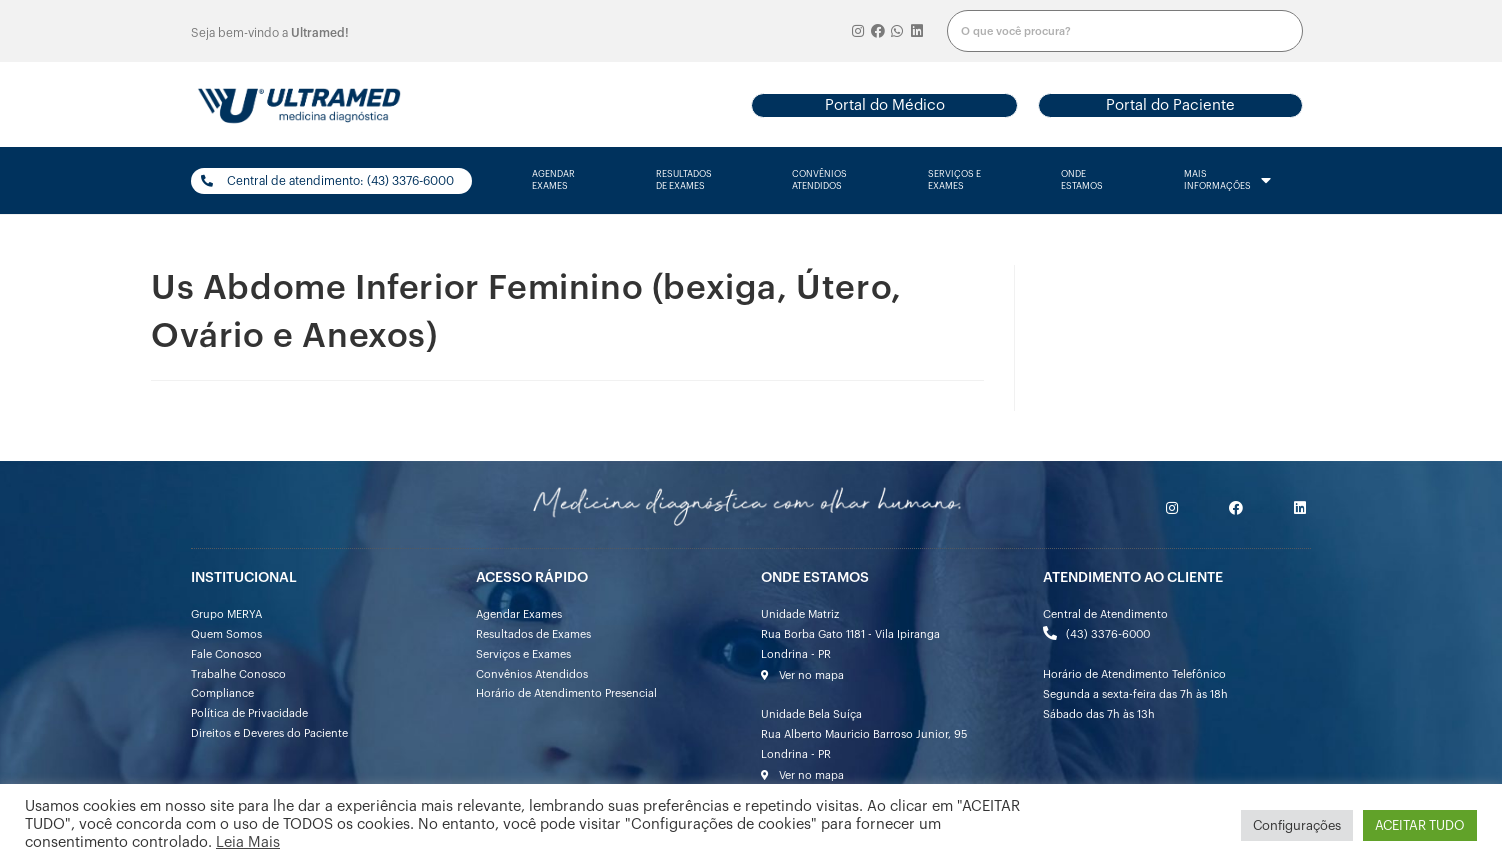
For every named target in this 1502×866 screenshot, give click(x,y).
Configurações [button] (1297, 825)
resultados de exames (684, 180)
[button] (884, 105)
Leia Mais (248, 842)
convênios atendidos (819, 180)
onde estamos (1082, 180)
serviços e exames (954, 180)
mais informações (1227, 181)
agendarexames (553, 180)
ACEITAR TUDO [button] (1420, 825)
